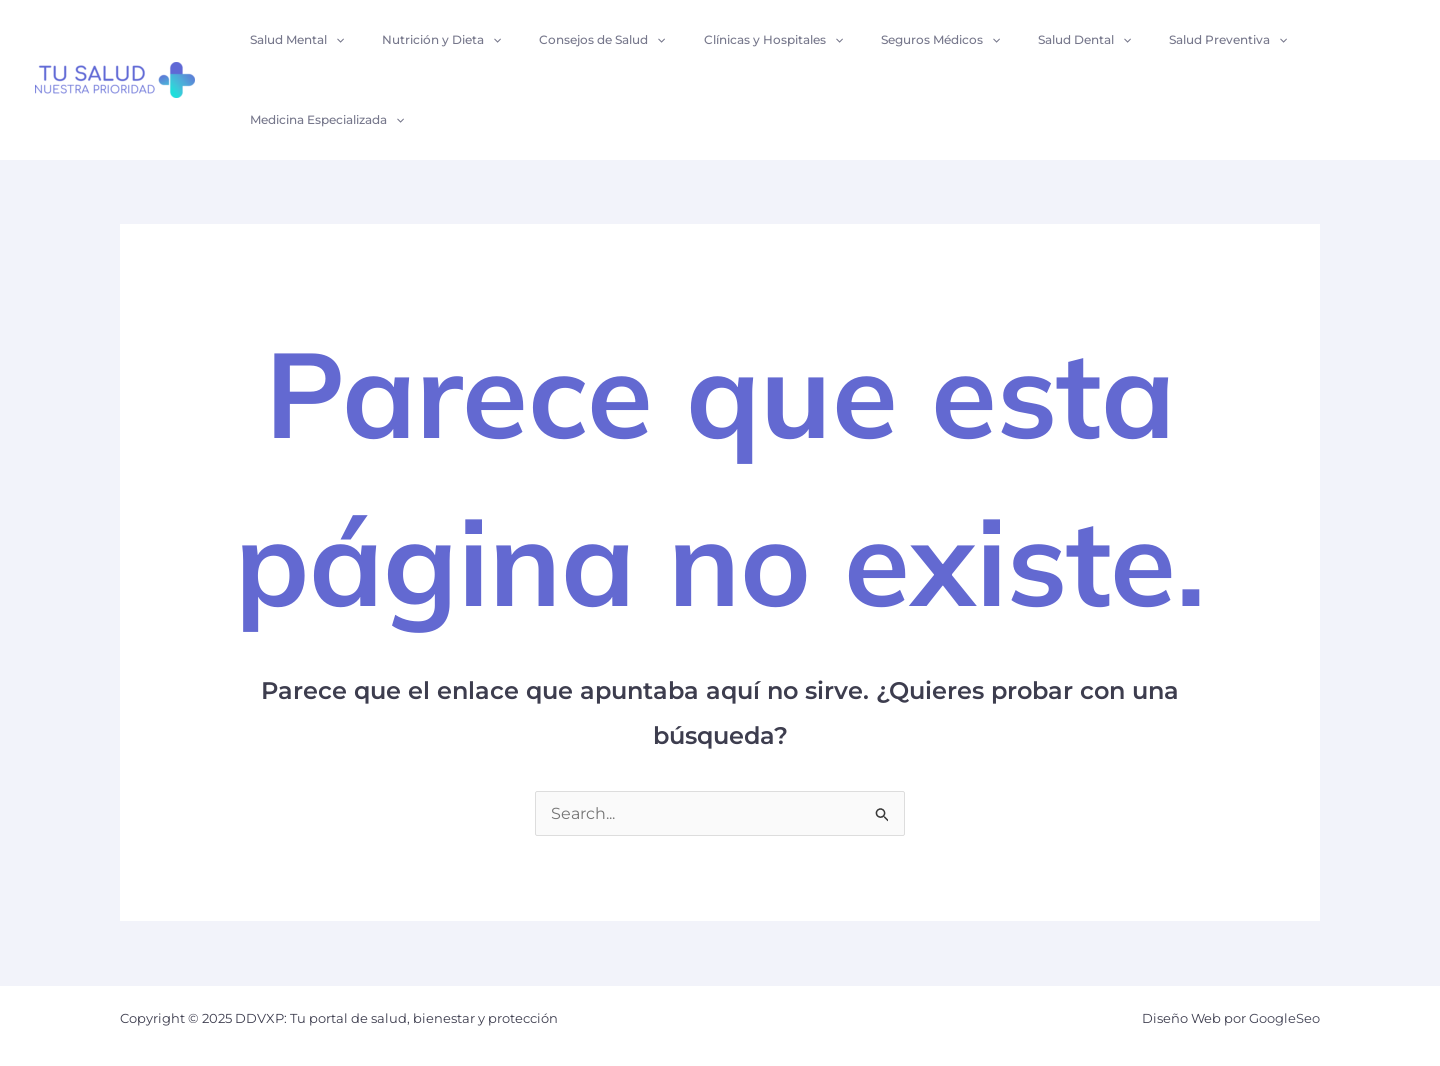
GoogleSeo (1284, 1018)
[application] (332, 40)
